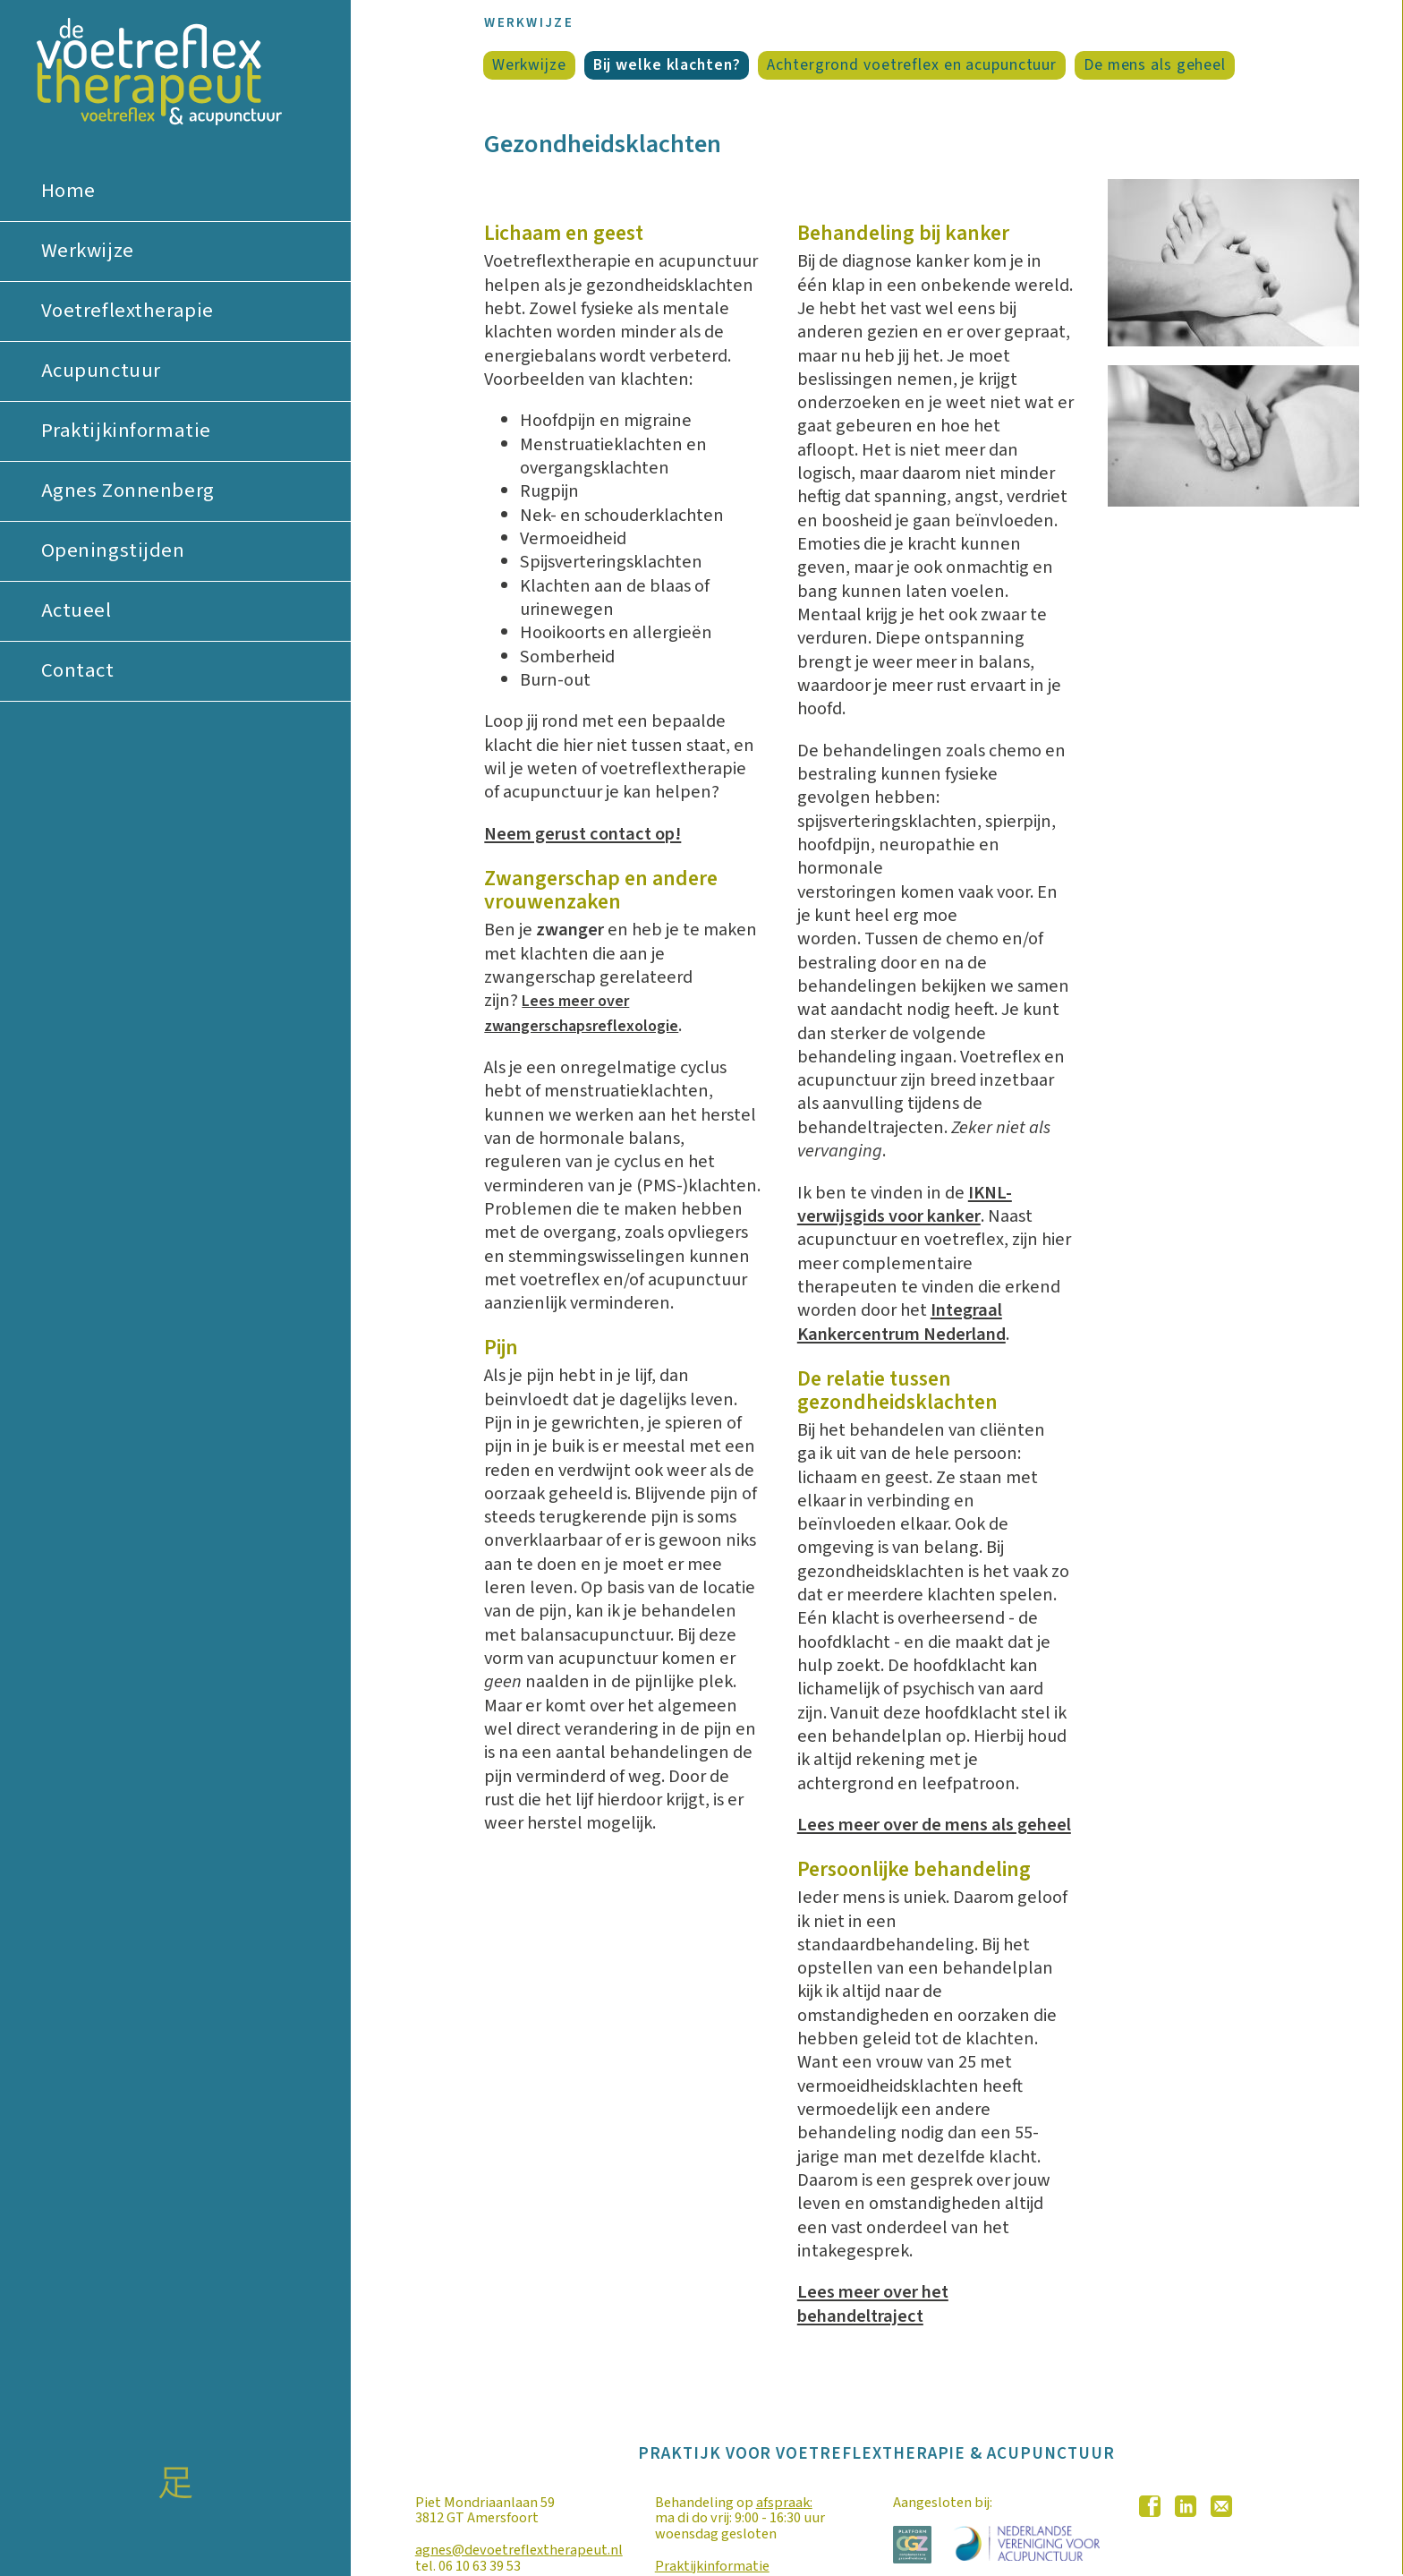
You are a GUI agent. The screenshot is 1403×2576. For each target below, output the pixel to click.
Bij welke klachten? (667, 66)
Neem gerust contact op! (582, 834)
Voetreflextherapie (127, 310)
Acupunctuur (101, 370)
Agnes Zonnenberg (128, 490)
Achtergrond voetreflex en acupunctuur (912, 66)
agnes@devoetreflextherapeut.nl (519, 2549)
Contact (78, 670)
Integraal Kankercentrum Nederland (901, 1321)
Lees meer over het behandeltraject (872, 2303)
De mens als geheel (1155, 66)
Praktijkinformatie (126, 430)
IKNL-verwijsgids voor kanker (904, 1204)
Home (68, 190)
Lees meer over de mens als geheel (934, 1825)
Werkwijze (87, 250)
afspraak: (784, 2502)
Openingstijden (113, 550)
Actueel (76, 610)
